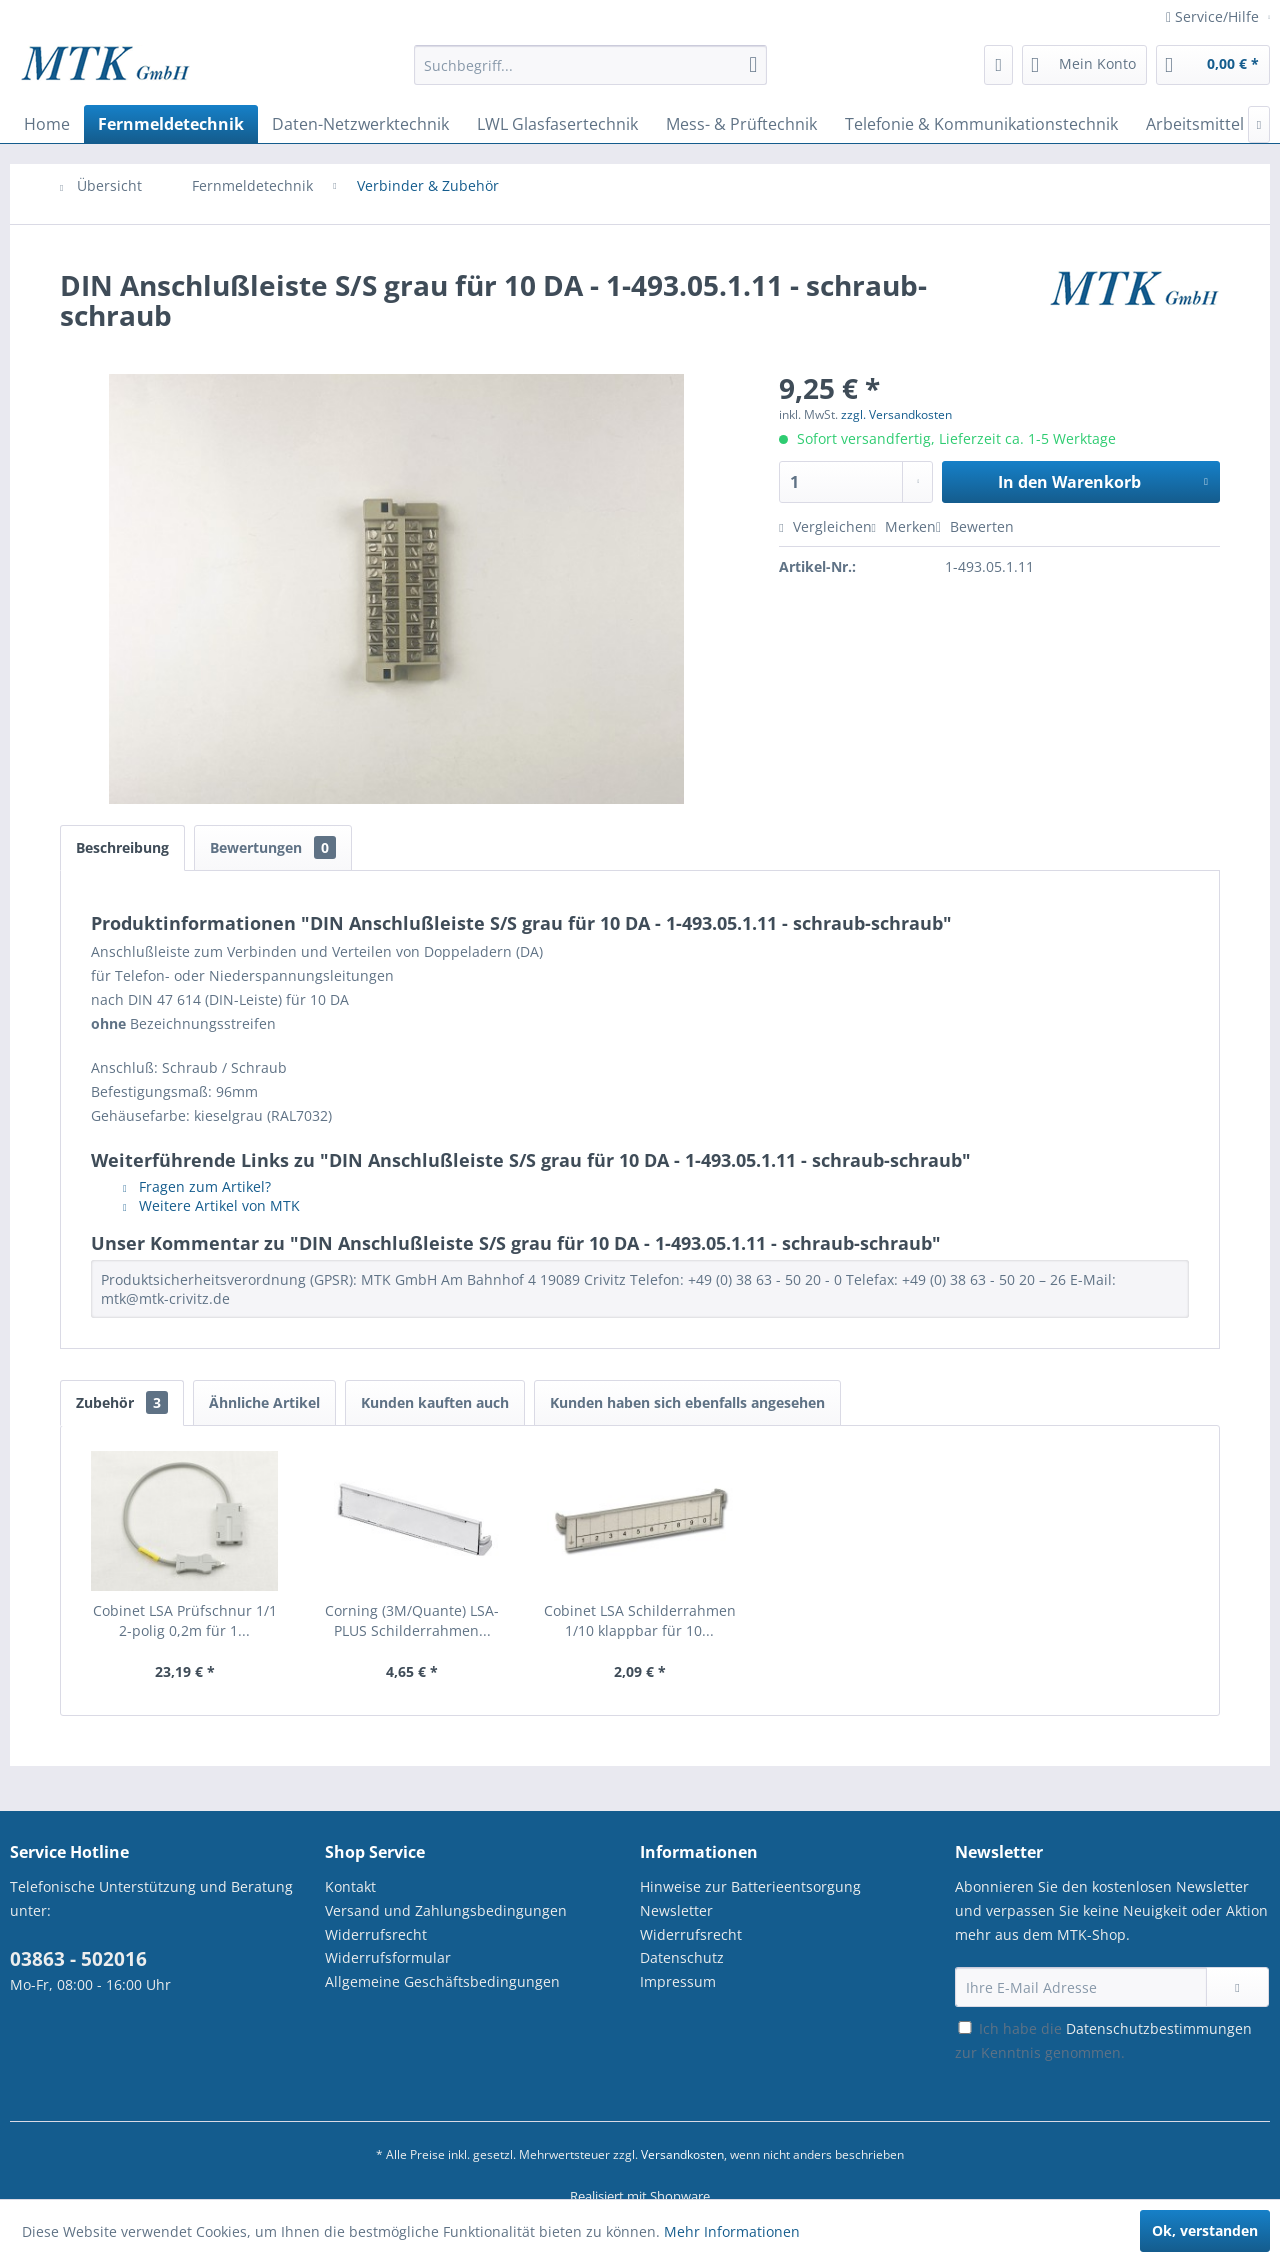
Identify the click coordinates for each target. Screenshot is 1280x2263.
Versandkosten (682, 2154)
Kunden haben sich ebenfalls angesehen (687, 1402)
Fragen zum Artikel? (197, 1186)
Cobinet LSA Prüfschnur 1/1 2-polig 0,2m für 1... (185, 1620)
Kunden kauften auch (435, 1402)
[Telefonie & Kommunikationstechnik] (981, 124)
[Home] (47, 124)
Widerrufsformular (388, 1957)
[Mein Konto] (1084, 65)
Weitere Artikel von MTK (211, 1205)
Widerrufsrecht (376, 1934)
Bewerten (975, 526)
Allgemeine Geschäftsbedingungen (442, 1981)
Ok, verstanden (1205, 2230)
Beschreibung (122, 847)
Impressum (678, 1981)
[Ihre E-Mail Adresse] (1081, 1987)
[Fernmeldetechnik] (171, 124)
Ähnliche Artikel (264, 1402)
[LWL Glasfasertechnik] (557, 124)
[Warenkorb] (1213, 65)
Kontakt (350, 1886)
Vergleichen (825, 526)
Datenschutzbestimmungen (1159, 2028)
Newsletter (676, 1910)
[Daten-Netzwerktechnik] (360, 124)
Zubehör (122, 1402)
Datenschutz (682, 1957)
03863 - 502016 (78, 1959)
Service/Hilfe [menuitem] (1214, 16)
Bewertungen (273, 847)
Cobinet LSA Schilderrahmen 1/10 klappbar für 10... (640, 1620)
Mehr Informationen (732, 2231)
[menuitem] (590, 74)
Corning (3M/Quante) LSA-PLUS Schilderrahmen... (412, 1620)
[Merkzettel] (998, 65)
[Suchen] (753, 65)
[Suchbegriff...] (590, 65)
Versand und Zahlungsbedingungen (446, 1910)
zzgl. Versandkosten (896, 414)
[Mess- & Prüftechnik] (741, 124)
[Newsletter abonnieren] (1237, 1987)
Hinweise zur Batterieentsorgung (750, 1886)
